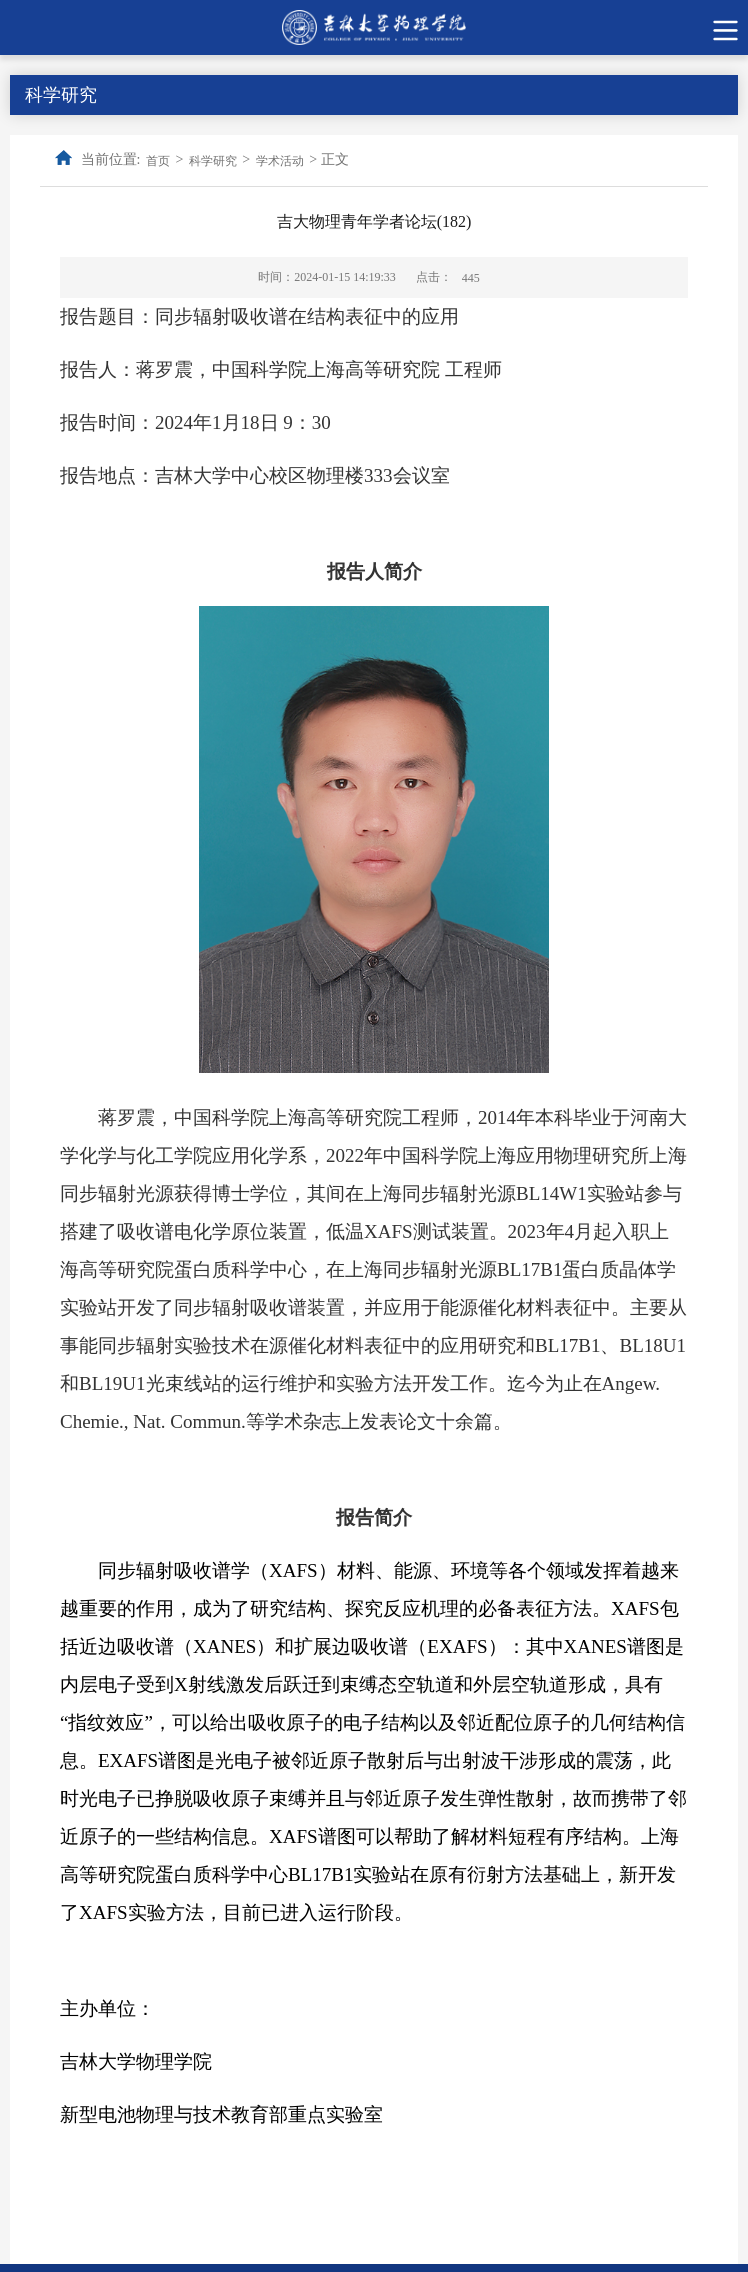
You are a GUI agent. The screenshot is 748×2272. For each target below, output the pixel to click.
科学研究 (213, 161)
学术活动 (280, 161)
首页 (158, 161)
